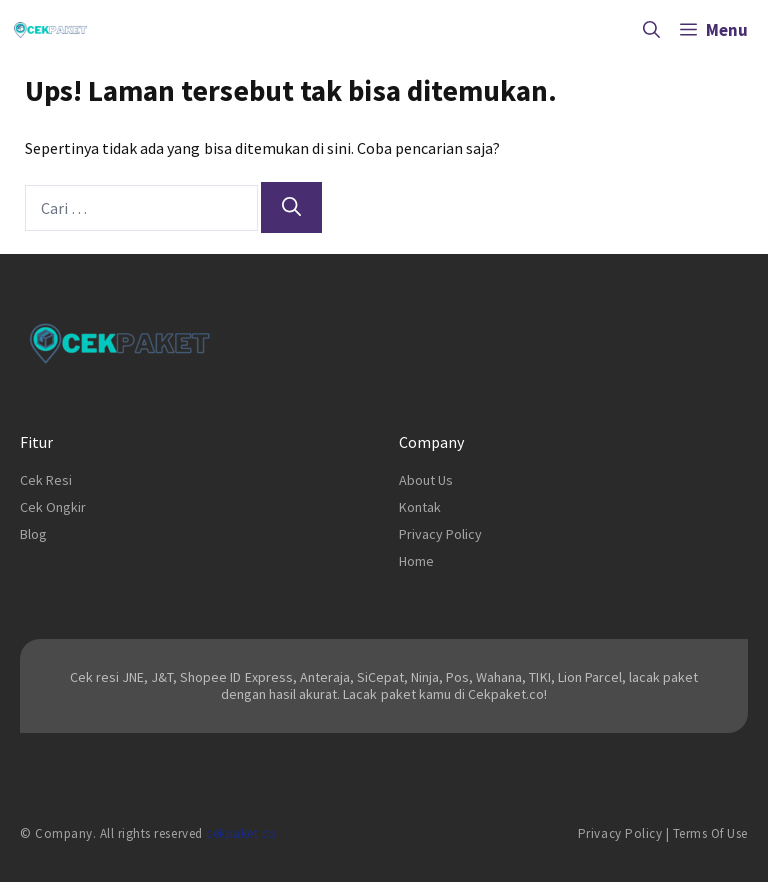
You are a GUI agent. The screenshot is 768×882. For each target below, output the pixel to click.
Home (416, 561)
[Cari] (291, 207)
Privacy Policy (440, 534)
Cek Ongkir (53, 507)
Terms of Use (710, 833)
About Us (426, 480)
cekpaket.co (241, 833)
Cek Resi (46, 480)
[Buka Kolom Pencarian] (651, 30)
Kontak (420, 507)
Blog (33, 534)
